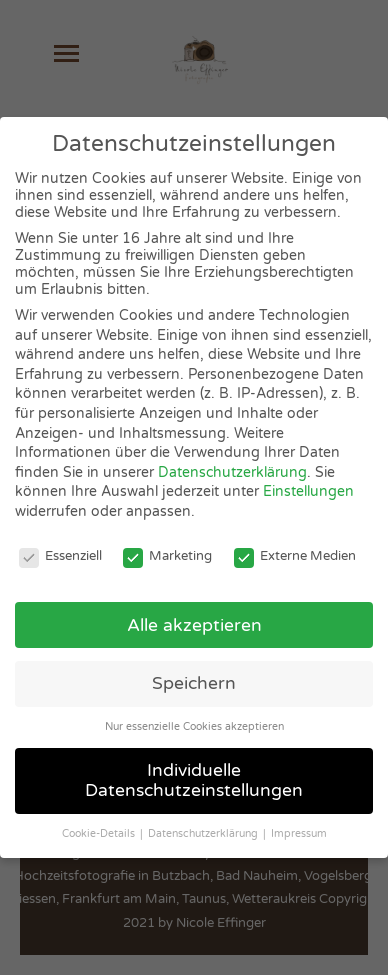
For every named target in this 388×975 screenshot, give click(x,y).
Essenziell (60, 556)
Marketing (167, 556)
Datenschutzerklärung (232, 472)
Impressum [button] (299, 833)
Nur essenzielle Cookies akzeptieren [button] (194, 726)
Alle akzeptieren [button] (194, 625)
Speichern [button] (194, 683)
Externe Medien (295, 556)
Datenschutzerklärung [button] (204, 833)
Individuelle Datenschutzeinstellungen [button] (194, 780)
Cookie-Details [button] (100, 833)
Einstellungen (308, 491)
